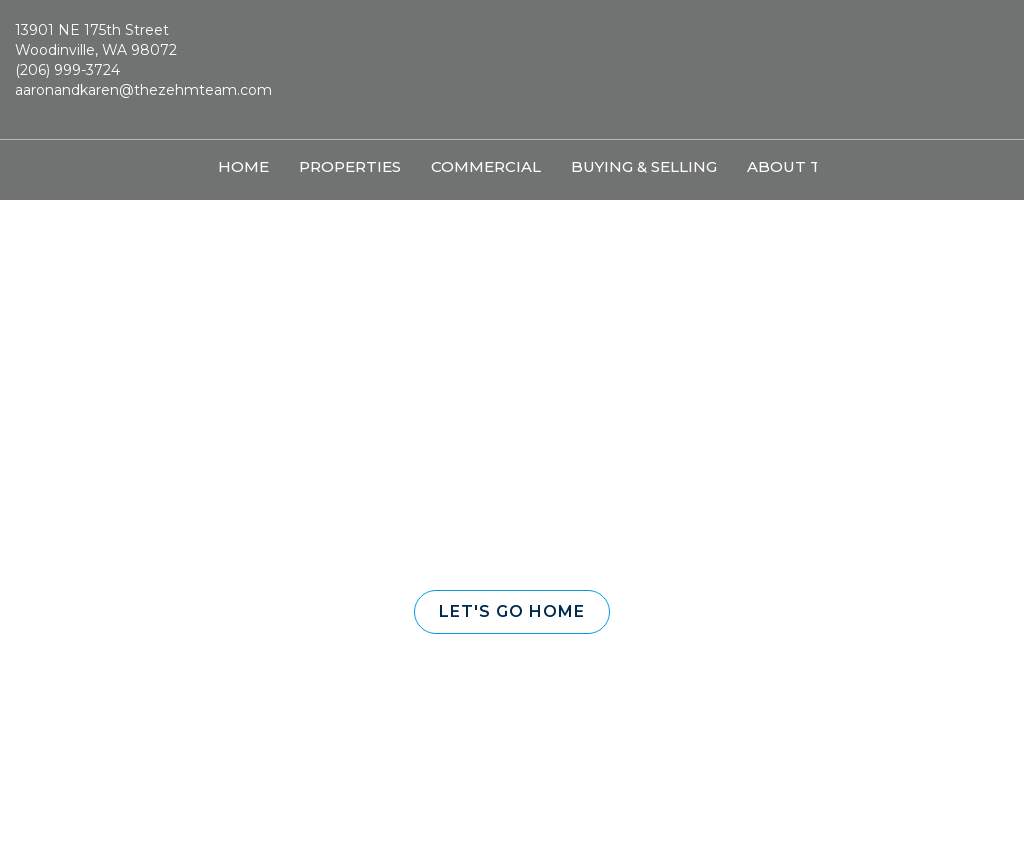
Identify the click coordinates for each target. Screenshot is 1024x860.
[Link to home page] (511, 70)
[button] (512, 612)
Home (243, 166)
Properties (350, 166)
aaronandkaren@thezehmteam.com (143, 90)
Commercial (486, 166)
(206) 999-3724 (67, 70)
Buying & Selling (644, 166)
